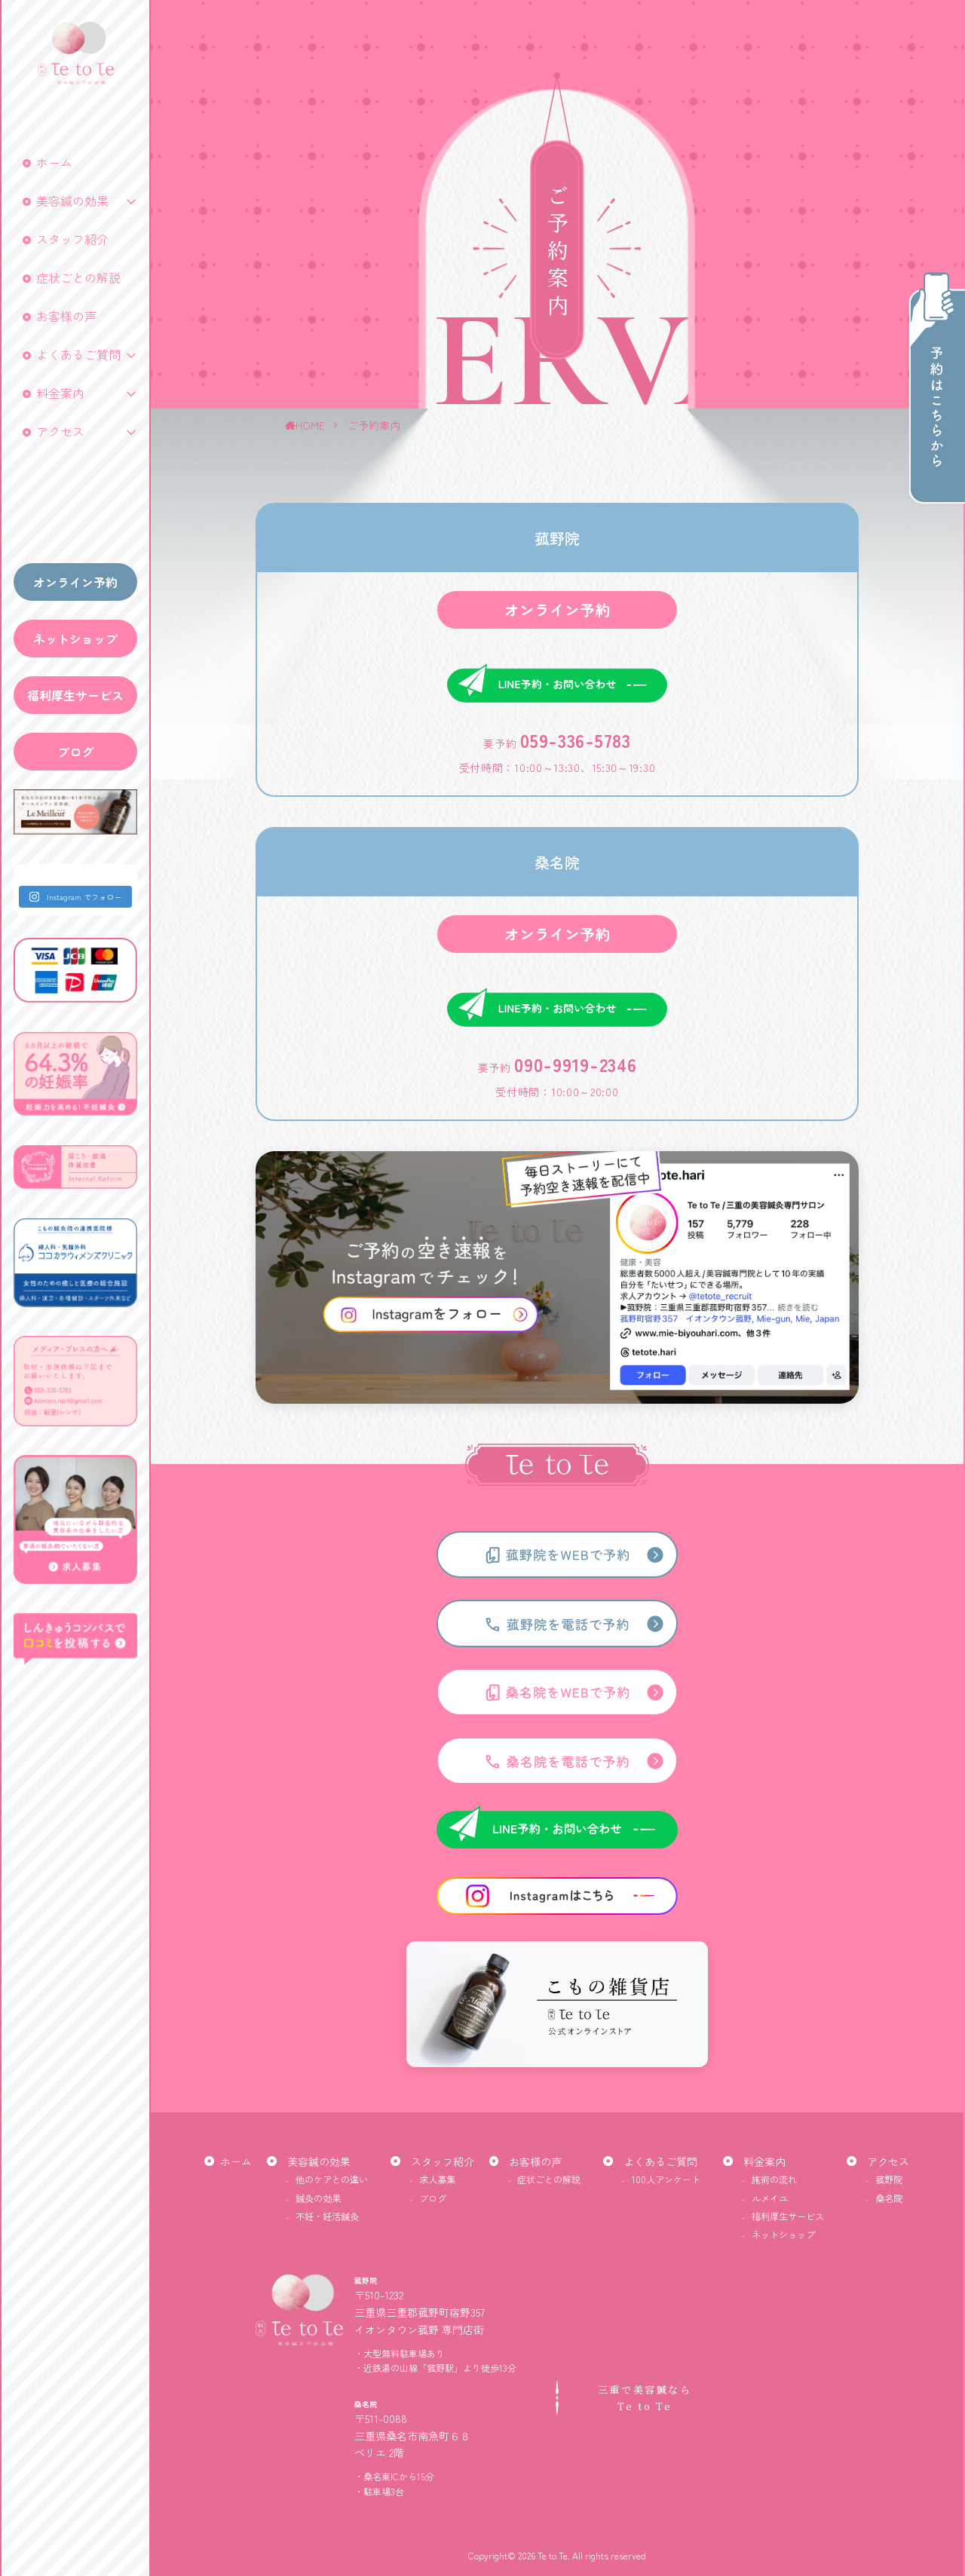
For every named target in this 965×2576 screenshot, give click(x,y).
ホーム (54, 162)
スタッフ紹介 (72, 239)
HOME (310, 425)
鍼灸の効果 (318, 2198)
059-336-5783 (575, 804)
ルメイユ (770, 2198)
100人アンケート (666, 2179)
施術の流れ (774, 2179)
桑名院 (888, 2198)
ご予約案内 (374, 425)
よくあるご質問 (78, 354)
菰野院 (888, 2179)
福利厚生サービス (75, 695)
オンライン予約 (75, 582)
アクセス (60, 431)
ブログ (75, 752)
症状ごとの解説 (78, 277)
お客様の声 (66, 316)
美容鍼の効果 (72, 200)
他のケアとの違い (332, 2179)
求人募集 (437, 2179)
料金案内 (60, 393)
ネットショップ (75, 638)
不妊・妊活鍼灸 (327, 2216)
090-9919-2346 (575, 1128)
